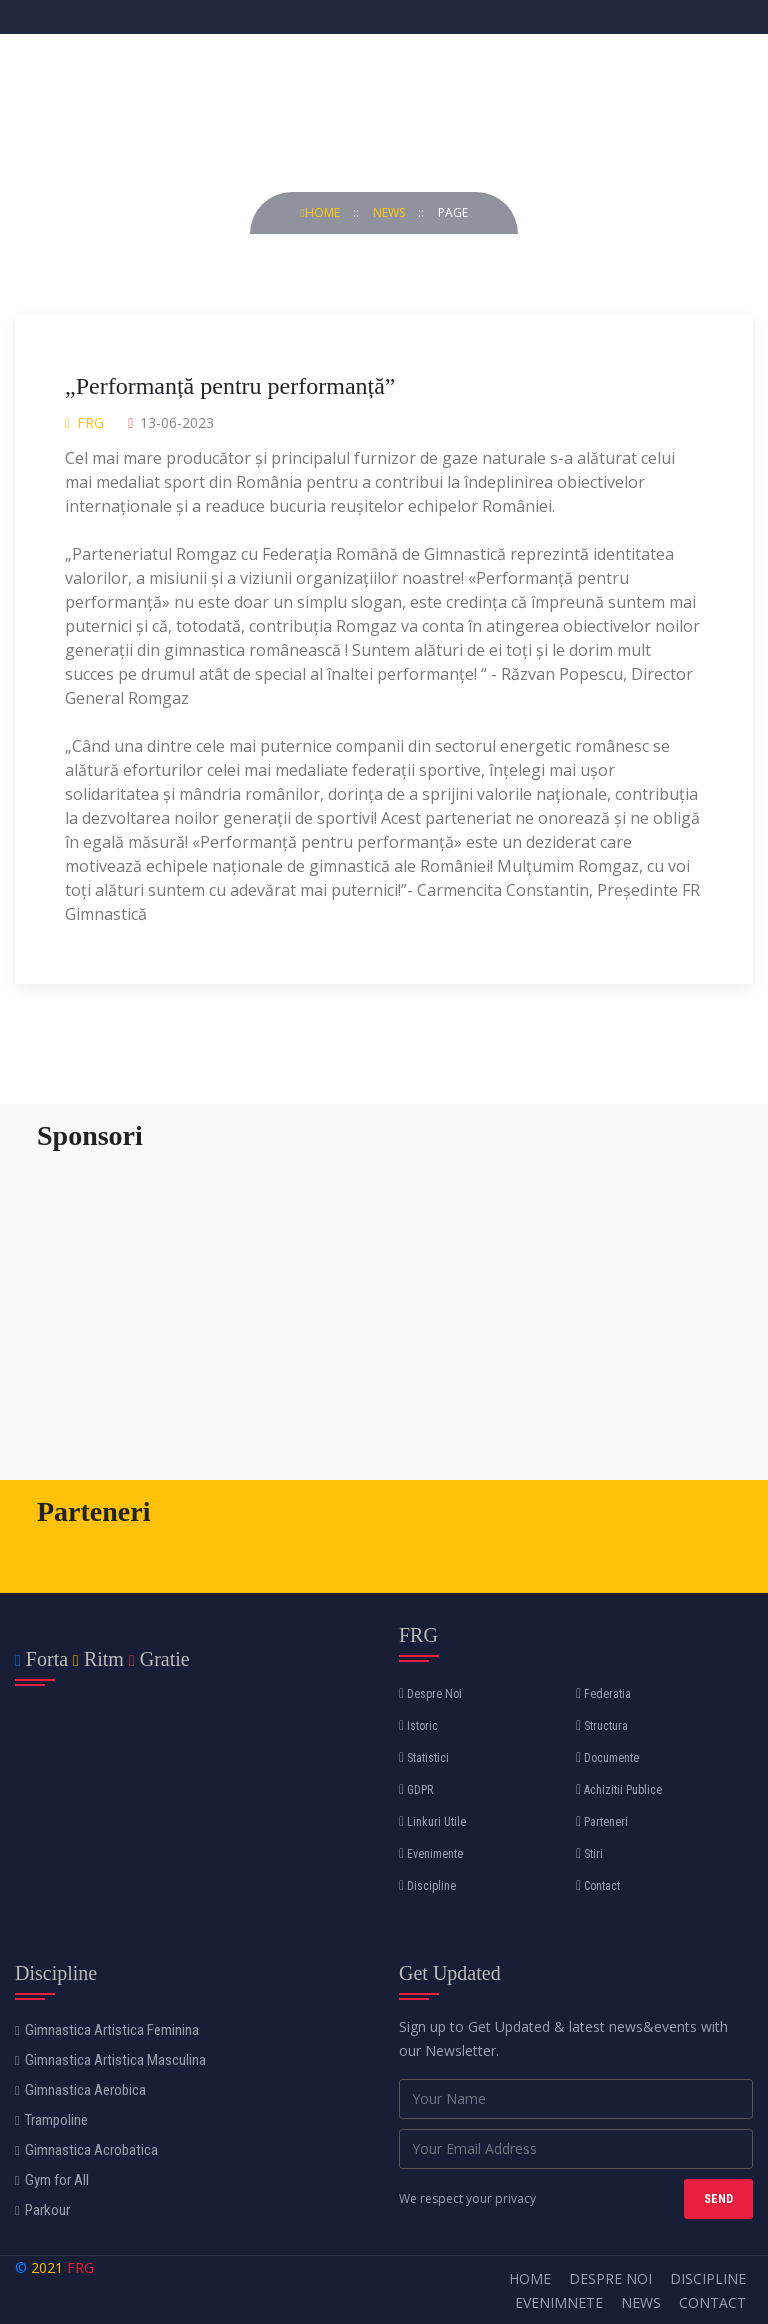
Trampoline (51, 2120)
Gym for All (52, 2180)
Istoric (418, 1726)
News (641, 2302)
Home (321, 212)
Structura (602, 1726)
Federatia (603, 1694)
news (390, 212)
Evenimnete (559, 2302)
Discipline (427, 1886)
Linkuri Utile (432, 1822)
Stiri (589, 1854)
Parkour (42, 2210)
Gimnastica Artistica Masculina (110, 2060)
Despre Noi (430, 1694)
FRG (80, 2267)
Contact (598, 1886)
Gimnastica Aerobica (80, 2090)
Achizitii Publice (619, 1790)
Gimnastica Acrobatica (86, 2150)
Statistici (424, 1758)
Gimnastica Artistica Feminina (107, 2030)
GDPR (416, 1790)
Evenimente (431, 1854)
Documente (607, 1758)
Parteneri (602, 1822)
